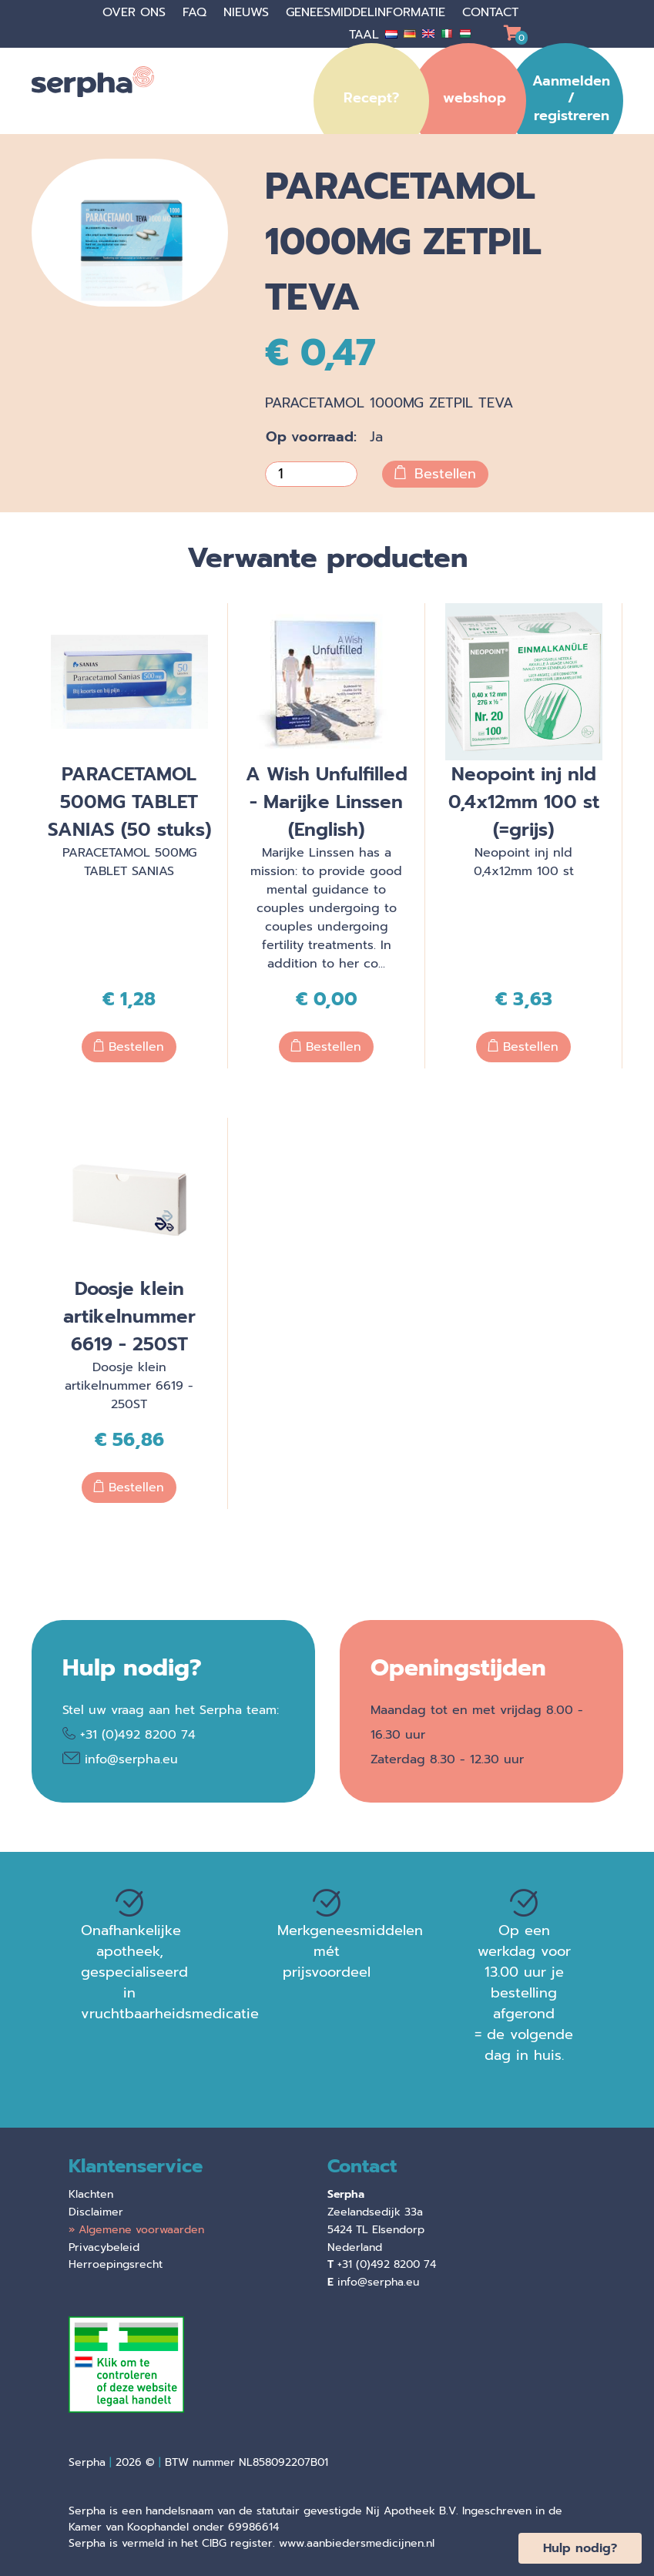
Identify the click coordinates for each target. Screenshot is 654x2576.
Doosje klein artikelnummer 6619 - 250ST (129, 1316)
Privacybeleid (104, 2247)
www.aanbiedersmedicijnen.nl (356, 2543)
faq (197, 12)
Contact (490, 12)
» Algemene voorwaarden (136, 2230)
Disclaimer (96, 2212)
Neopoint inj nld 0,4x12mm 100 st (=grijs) (523, 802)
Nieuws (248, 12)
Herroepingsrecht (116, 2264)
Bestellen (435, 474)
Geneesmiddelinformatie (368, 12)
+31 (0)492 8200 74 (138, 1735)
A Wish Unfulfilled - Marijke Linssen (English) (326, 802)
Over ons (136, 12)
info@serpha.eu (131, 1759)
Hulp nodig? (580, 2548)
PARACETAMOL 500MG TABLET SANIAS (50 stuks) (129, 802)
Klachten (91, 2194)
